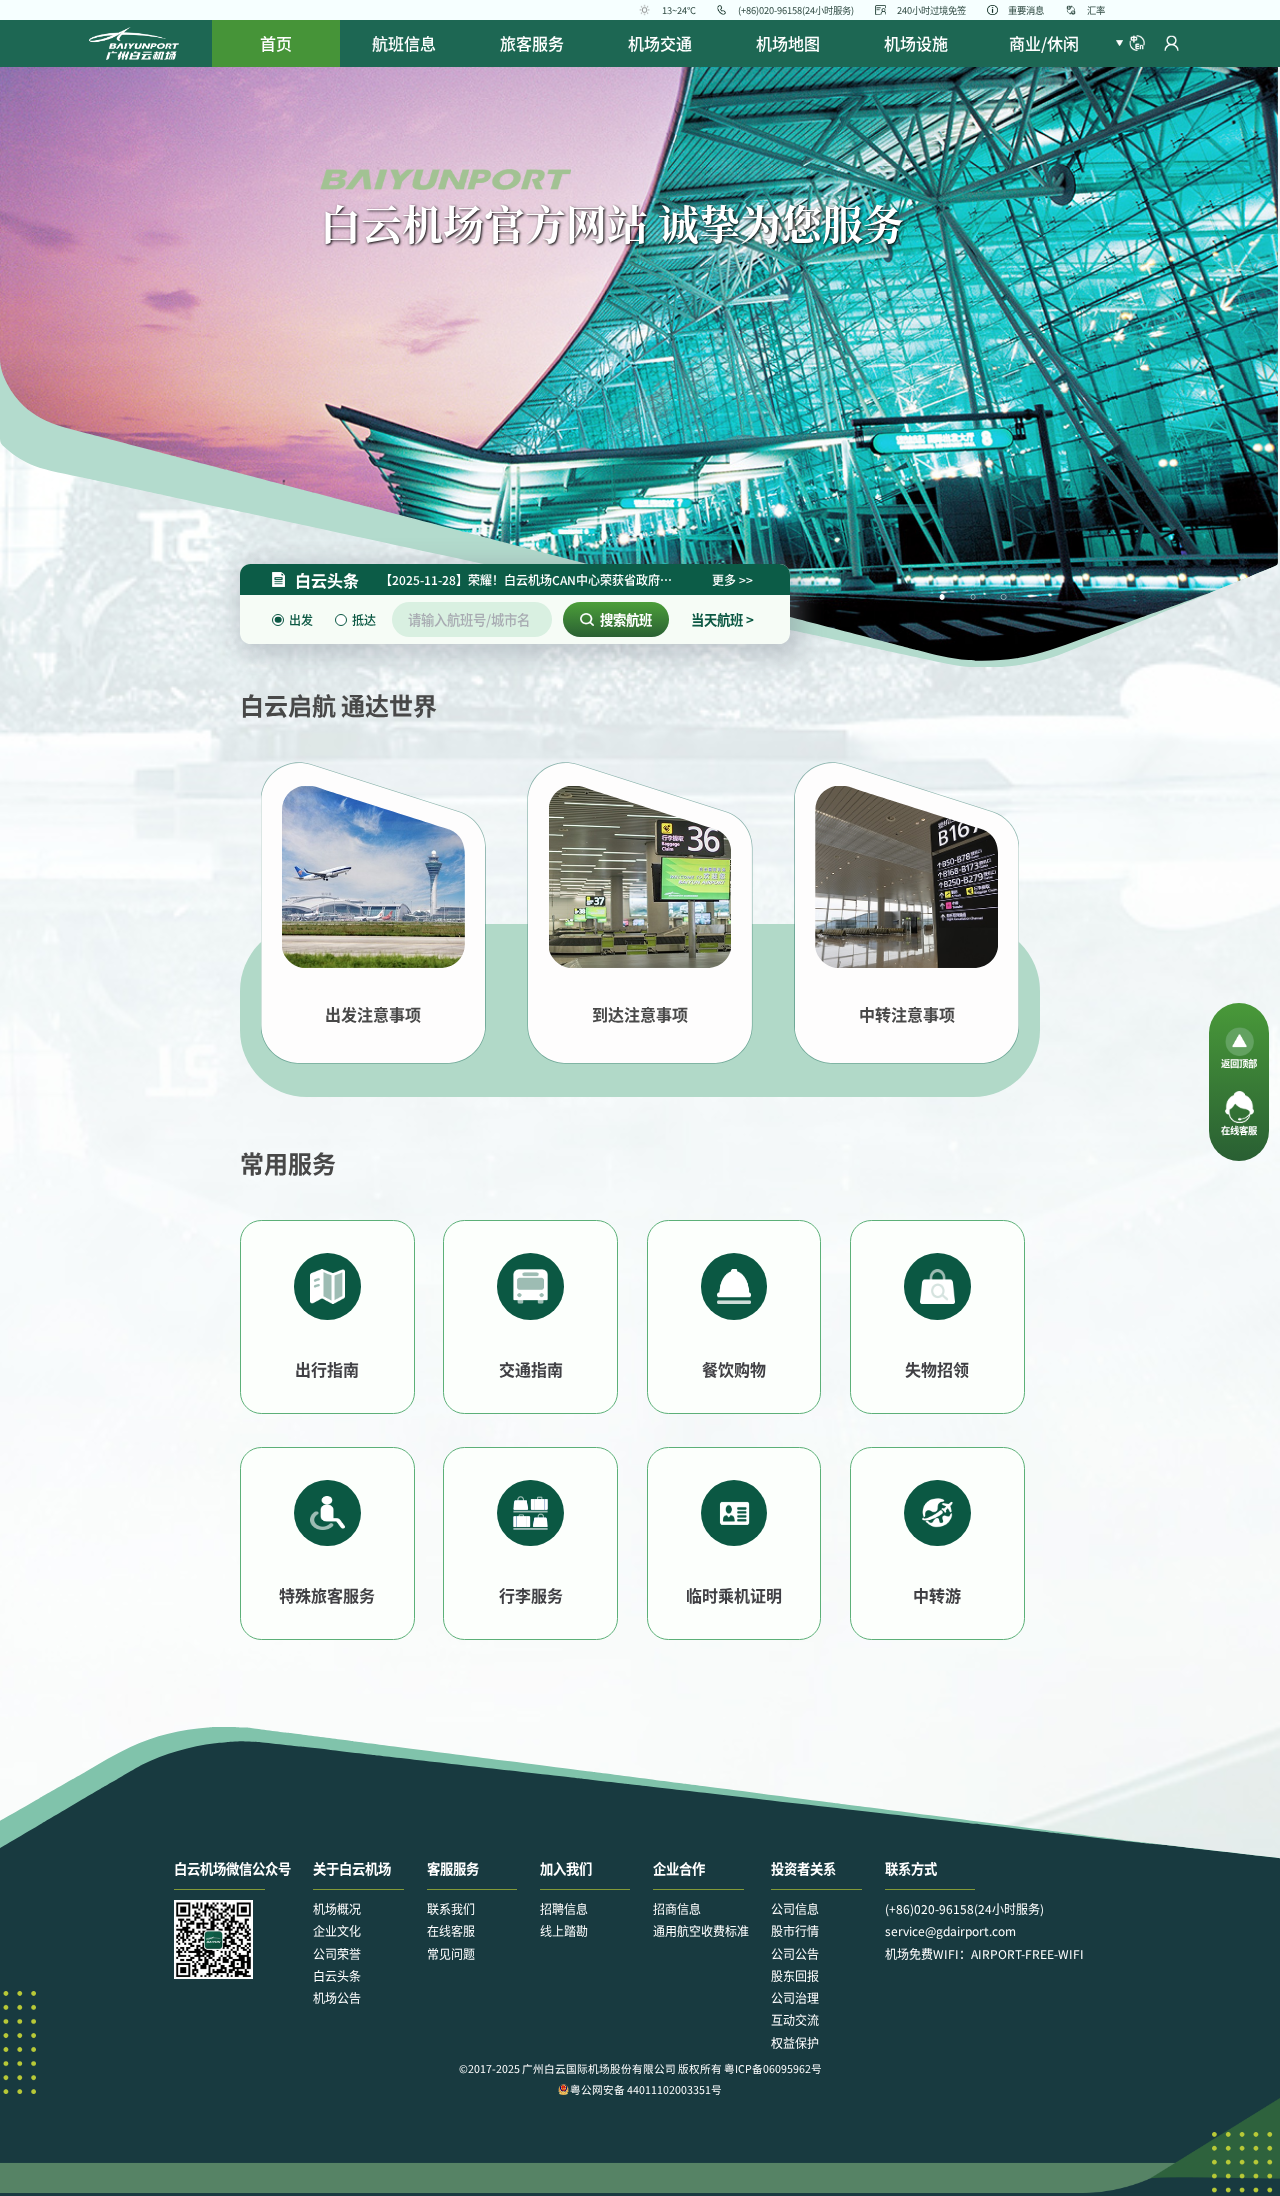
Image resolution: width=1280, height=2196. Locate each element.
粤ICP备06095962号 (773, 2068)
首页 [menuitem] (276, 43)
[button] (1130, 43)
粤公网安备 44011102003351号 (640, 2089)
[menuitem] (404, 43)
